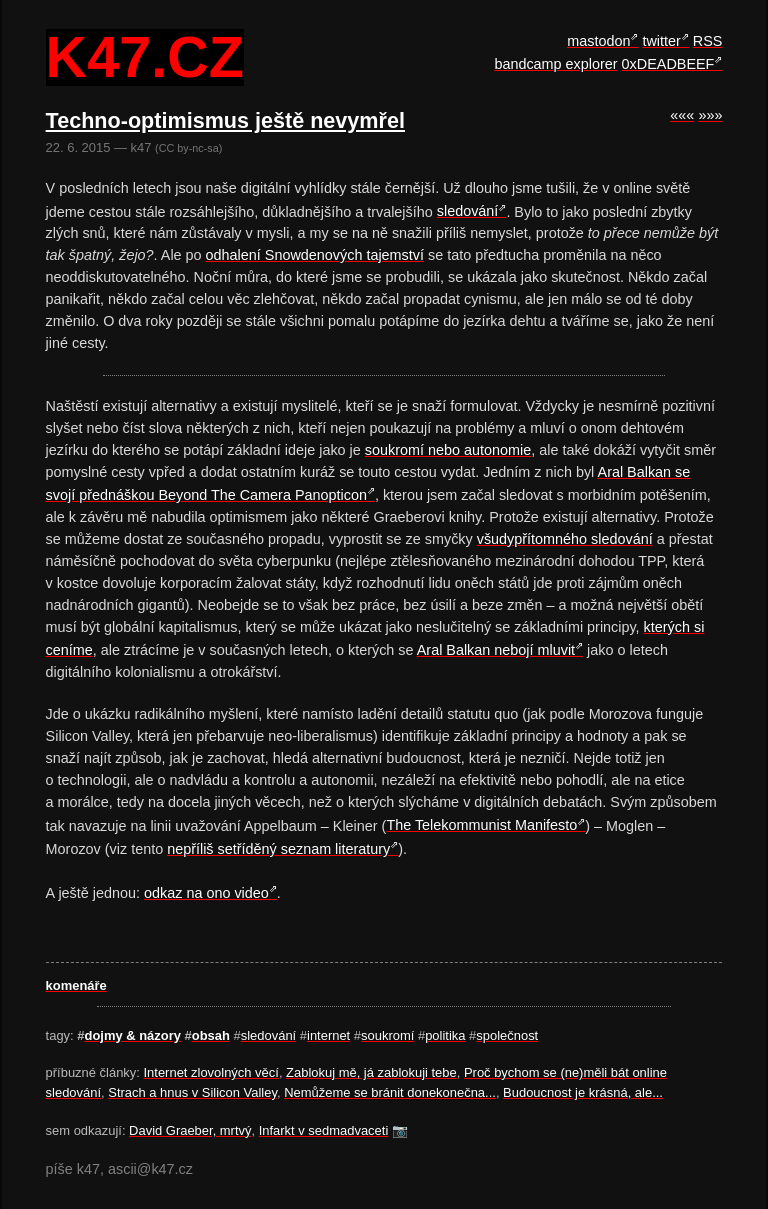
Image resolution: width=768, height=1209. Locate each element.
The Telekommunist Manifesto (481, 825)
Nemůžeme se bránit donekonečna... (390, 1092)
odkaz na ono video (206, 893)
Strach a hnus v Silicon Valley (192, 1092)
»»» (710, 115)
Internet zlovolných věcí (211, 1072)
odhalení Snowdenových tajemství (315, 255)
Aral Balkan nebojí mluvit (496, 650)
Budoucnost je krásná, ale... (583, 1092)
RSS (708, 41)
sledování (468, 211)
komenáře (76, 985)
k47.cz (145, 58)
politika (445, 1035)
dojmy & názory (133, 1035)
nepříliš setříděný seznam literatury (278, 849)
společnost (507, 1035)
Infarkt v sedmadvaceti (324, 1130)
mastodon (598, 41)
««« (682, 115)
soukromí (387, 1035)
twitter (661, 41)
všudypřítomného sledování (565, 539)
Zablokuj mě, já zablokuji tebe (371, 1072)
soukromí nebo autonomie (448, 450)
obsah (211, 1035)
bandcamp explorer (555, 64)
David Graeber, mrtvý (190, 1130)
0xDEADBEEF (668, 64)
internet (328, 1035)
